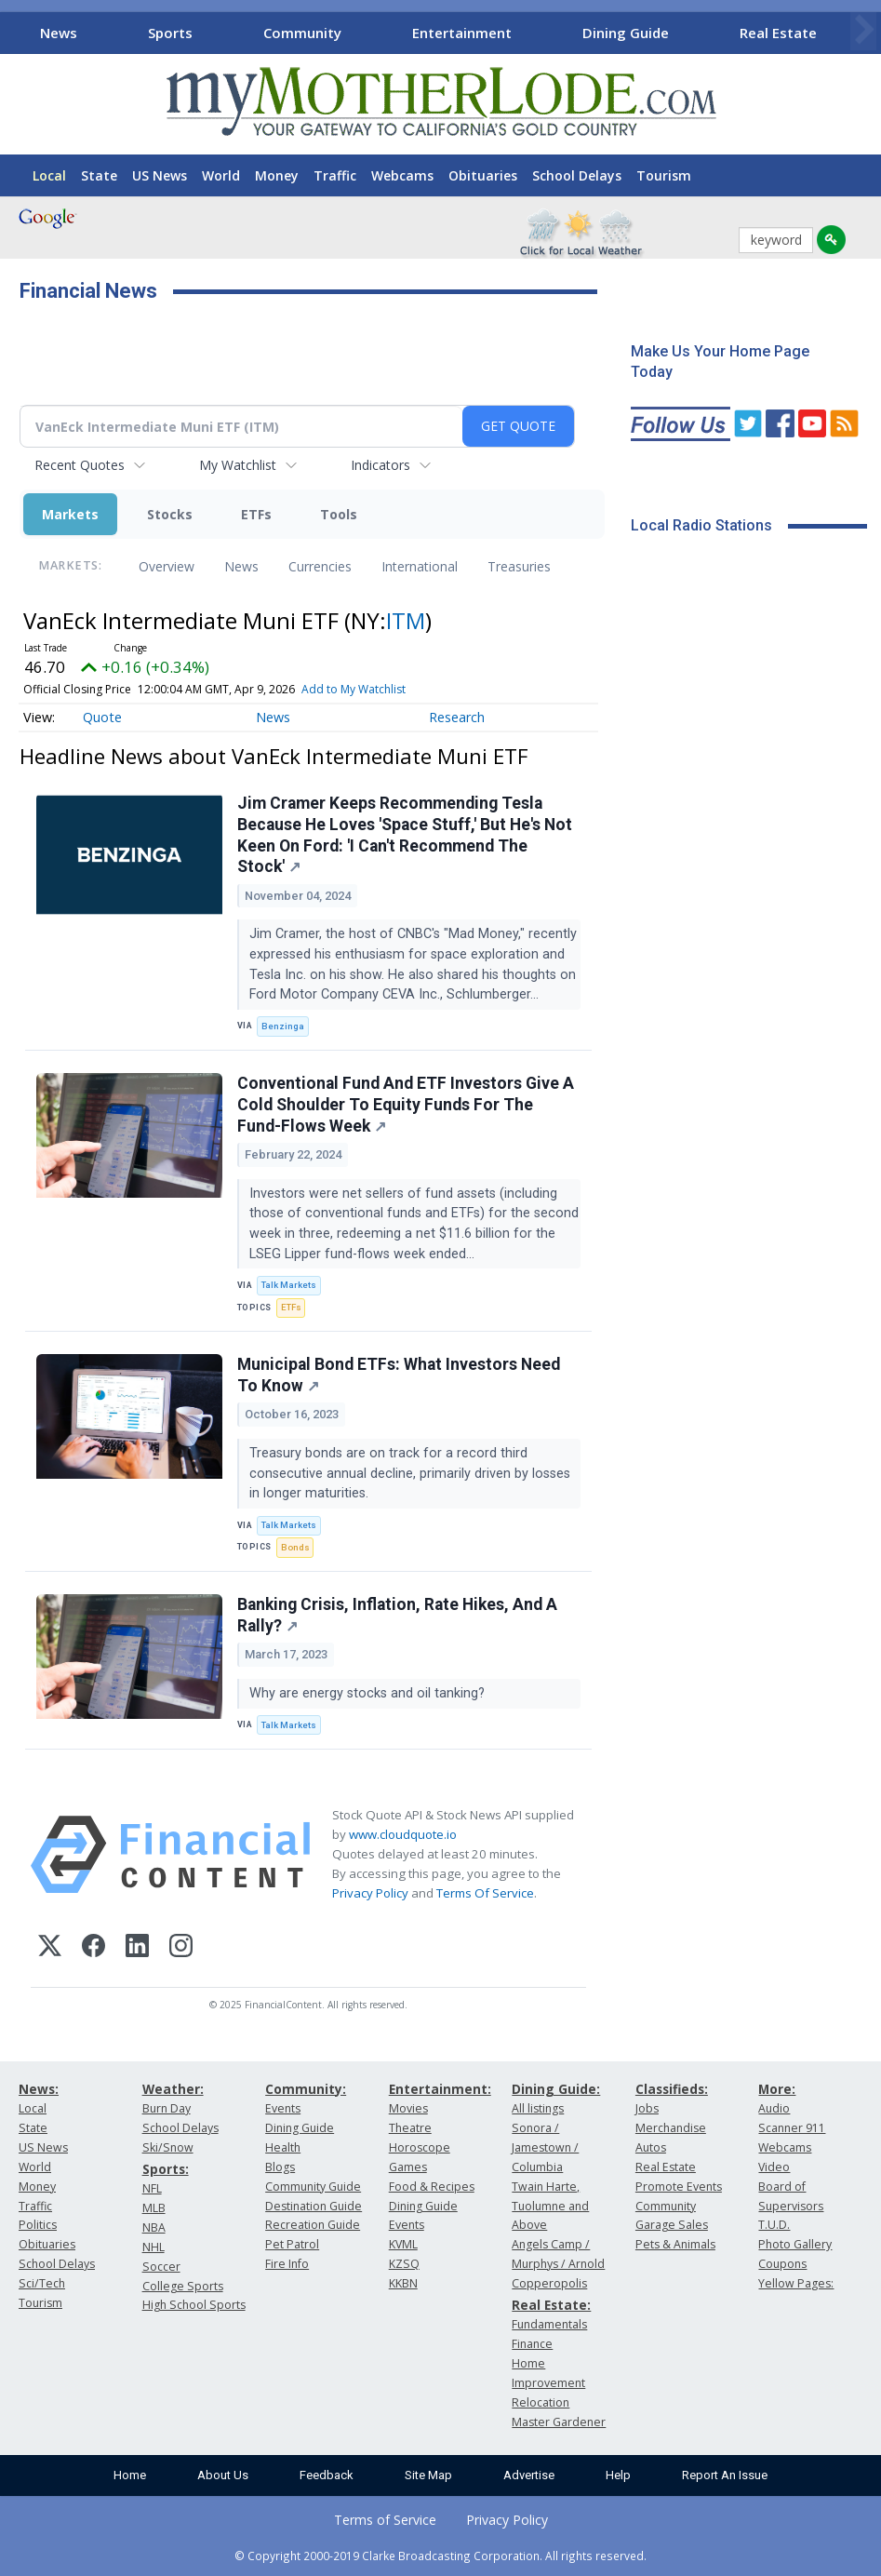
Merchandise (670, 2128)
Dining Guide (625, 32)
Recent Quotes (79, 465)
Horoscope (419, 2147)
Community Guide (313, 2186)
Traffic (335, 175)
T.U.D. (774, 2225)
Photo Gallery (795, 2244)
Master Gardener (559, 2422)
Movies (408, 2108)
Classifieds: (671, 2089)
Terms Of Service (485, 1893)
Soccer (161, 2266)
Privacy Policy (370, 1893)
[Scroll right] (863, 30)
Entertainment (462, 32)
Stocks (170, 514)
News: (39, 2089)
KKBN (403, 2283)
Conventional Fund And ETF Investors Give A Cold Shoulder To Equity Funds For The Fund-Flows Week (405, 1104)
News (58, 32)
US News (159, 175)
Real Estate (778, 32)
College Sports (182, 2286)
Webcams (402, 175)
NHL (153, 2247)
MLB (154, 2208)
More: (776, 2089)
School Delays (576, 175)
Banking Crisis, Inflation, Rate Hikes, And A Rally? (397, 1615)
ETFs (256, 514)
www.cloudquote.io (403, 1834)
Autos (650, 2147)
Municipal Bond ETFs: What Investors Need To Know (398, 1375)
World (221, 175)
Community (302, 32)
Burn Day (166, 2108)
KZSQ (404, 2264)
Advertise (528, 2475)
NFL (152, 2188)
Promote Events (678, 2186)
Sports (170, 32)
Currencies (320, 566)
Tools (338, 514)
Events (282, 2108)
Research (457, 717)
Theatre (410, 2128)
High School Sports (194, 2305)
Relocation (540, 2402)
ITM (405, 620)
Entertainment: (440, 2089)
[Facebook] (93, 1948)
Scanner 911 (791, 2128)
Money (277, 175)
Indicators (380, 465)
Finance (532, 2344)
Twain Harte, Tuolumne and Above (550, 2206)
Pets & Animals (675, 2244)
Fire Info (287, 2264)
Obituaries (482, 175)
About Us (222, 2475)
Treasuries (519, 566)
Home (129, 2475)
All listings (538, 2108)
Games (408, 2167)
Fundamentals (549, 2324)
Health (282, 2147)
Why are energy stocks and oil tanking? (368, 1693)
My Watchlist (237, 465)
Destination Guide (313, 2206)
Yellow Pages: (796, 2283)
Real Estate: (551, 2305)
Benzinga (282, 1026)
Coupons (782, 2264)
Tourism (663, 175)
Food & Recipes (431, 2186)
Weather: (173, 2089)
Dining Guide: (556, 2089)
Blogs (280, 2167)
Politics (38, 2225)
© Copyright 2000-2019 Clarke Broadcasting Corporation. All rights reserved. (440, 2555)
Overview (166, 566)
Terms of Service (385, 2520)
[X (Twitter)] (50, 1948)
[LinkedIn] (137, 1948)
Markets (70, 514)
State (99, 175)
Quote (102, 717)
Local (49, 175)
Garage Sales (671, 2225)
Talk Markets (288, 1285)
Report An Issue (725, 2475)
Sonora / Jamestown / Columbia (545, 2147)
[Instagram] (181, 1948)
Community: (305, 2089)
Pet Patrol (292, 2244)
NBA (154, 2227)
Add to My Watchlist (353, 689)
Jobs (647, 2108)
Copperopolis (549, 2283)
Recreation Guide (312, 2225)
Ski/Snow (168, 2147)
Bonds (295, 1547)
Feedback (327, 2475)
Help (618, 2475)
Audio (774, 2108)
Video (774, 2167)
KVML (403, 2244)
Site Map (428, 2475)
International (419, 566)
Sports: (165, 2169)
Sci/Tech (42, 2283)
